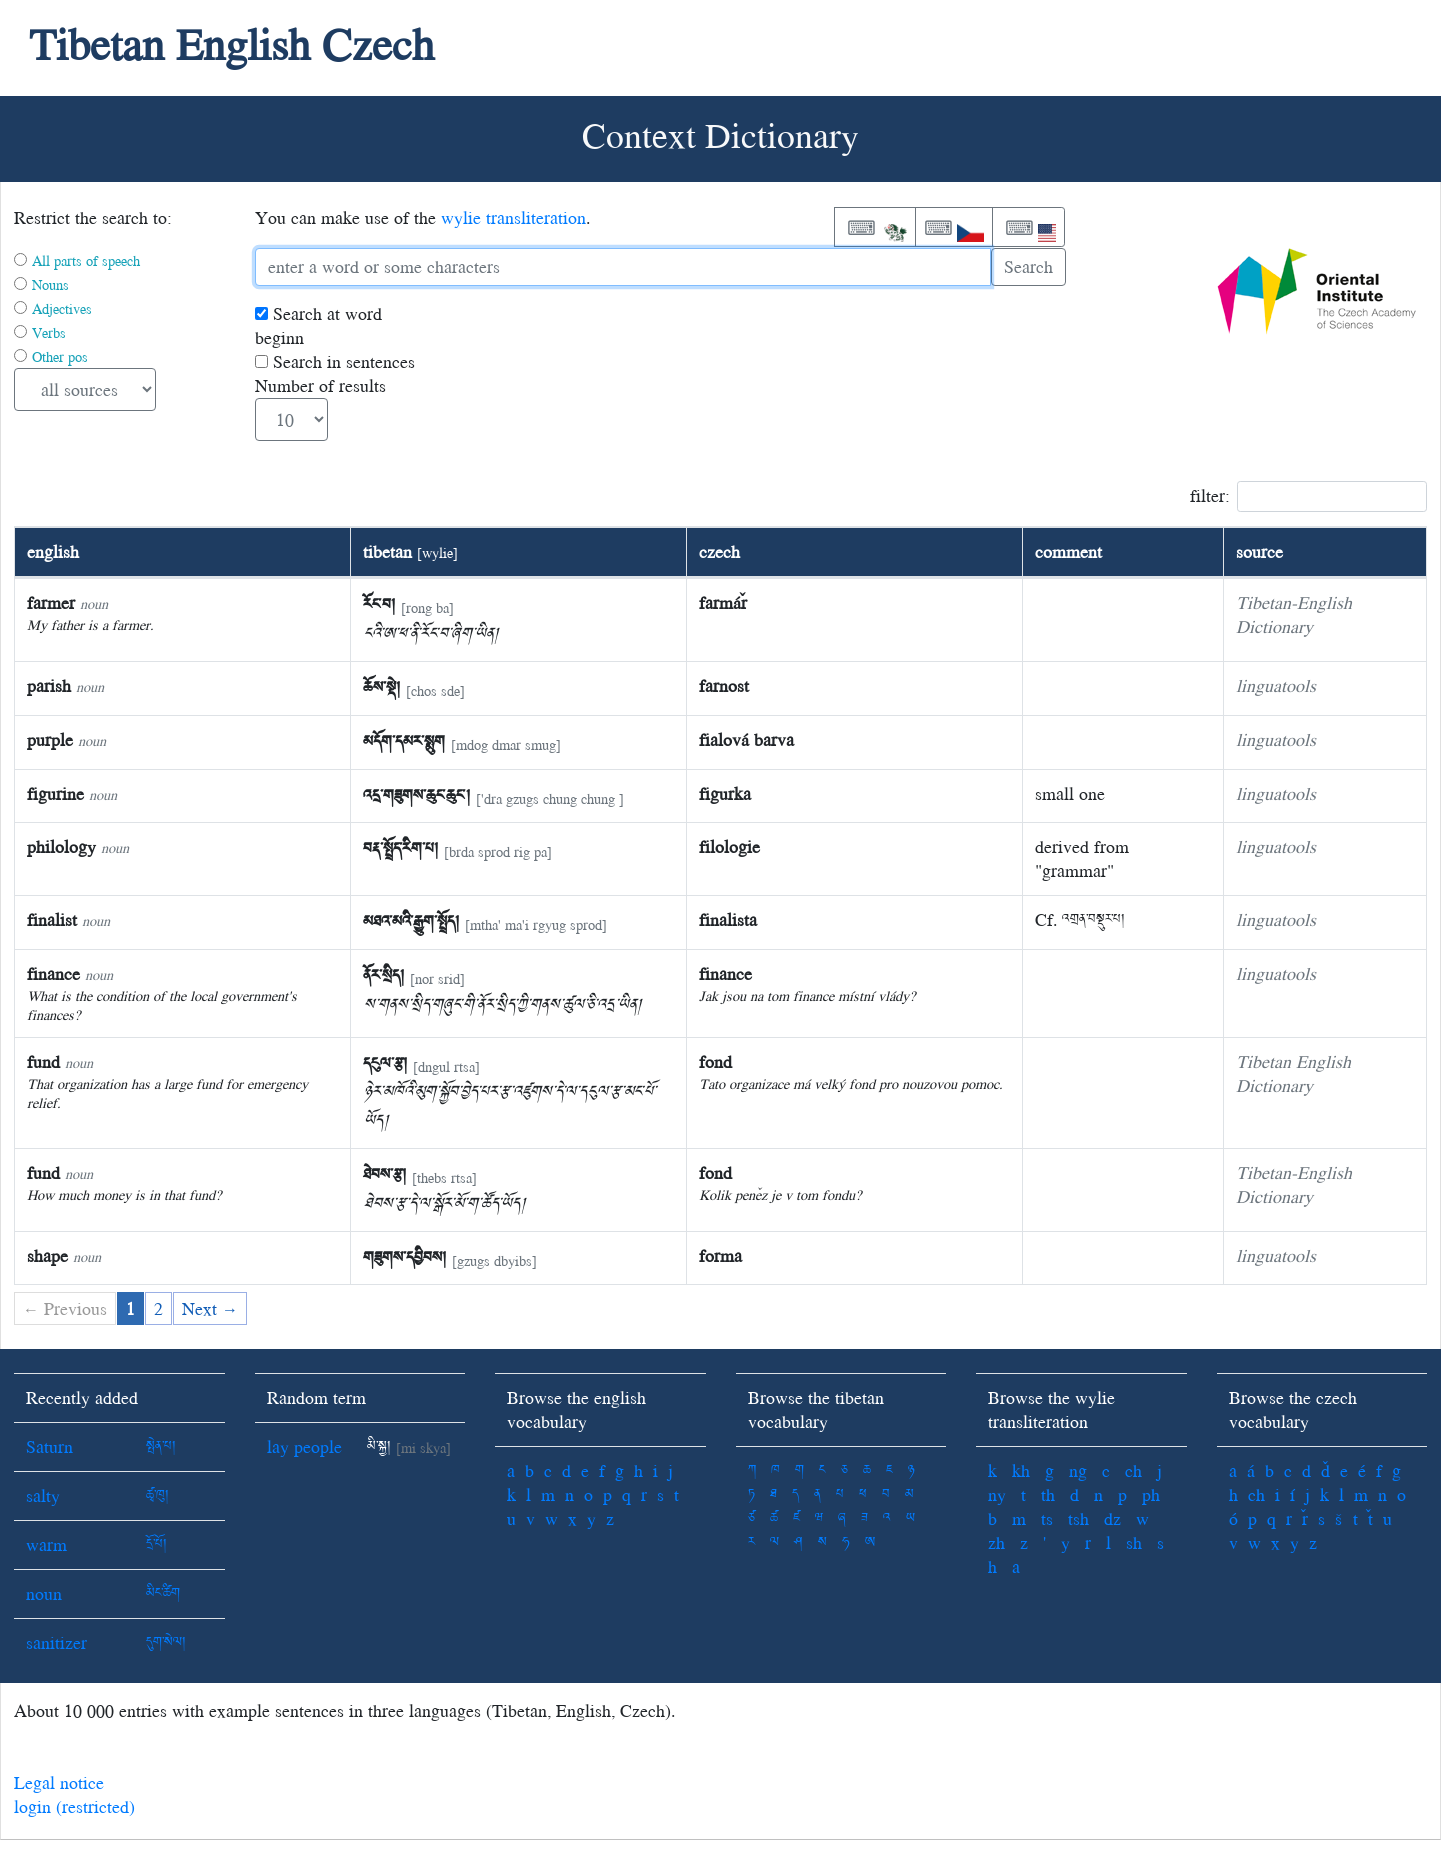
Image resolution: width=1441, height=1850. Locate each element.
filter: (1308, 496)
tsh (1078, 1518)
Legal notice (59, 1782)
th (1048, 1494)
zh (996, 1542)
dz (1112, 1518)
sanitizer (56, 1642)
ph (1151, 1494)
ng (1078, 1470)
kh (1021, 1470)
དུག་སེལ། (166, 1642)
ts (1047, 1518)
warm (46, 1544)
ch (1133, 1470)
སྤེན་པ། (161, 1446)
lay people (304, 1446)
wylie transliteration (513, 217)
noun (44, 1593)
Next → (210, 1308)
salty (43, 1495)
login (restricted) (74, 1806)
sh (1134, 1542)
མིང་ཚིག (163, 1593)
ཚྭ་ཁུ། (157, 1495)
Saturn (49, 1446)
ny (997, 1494)
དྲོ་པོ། (156, 1544)
